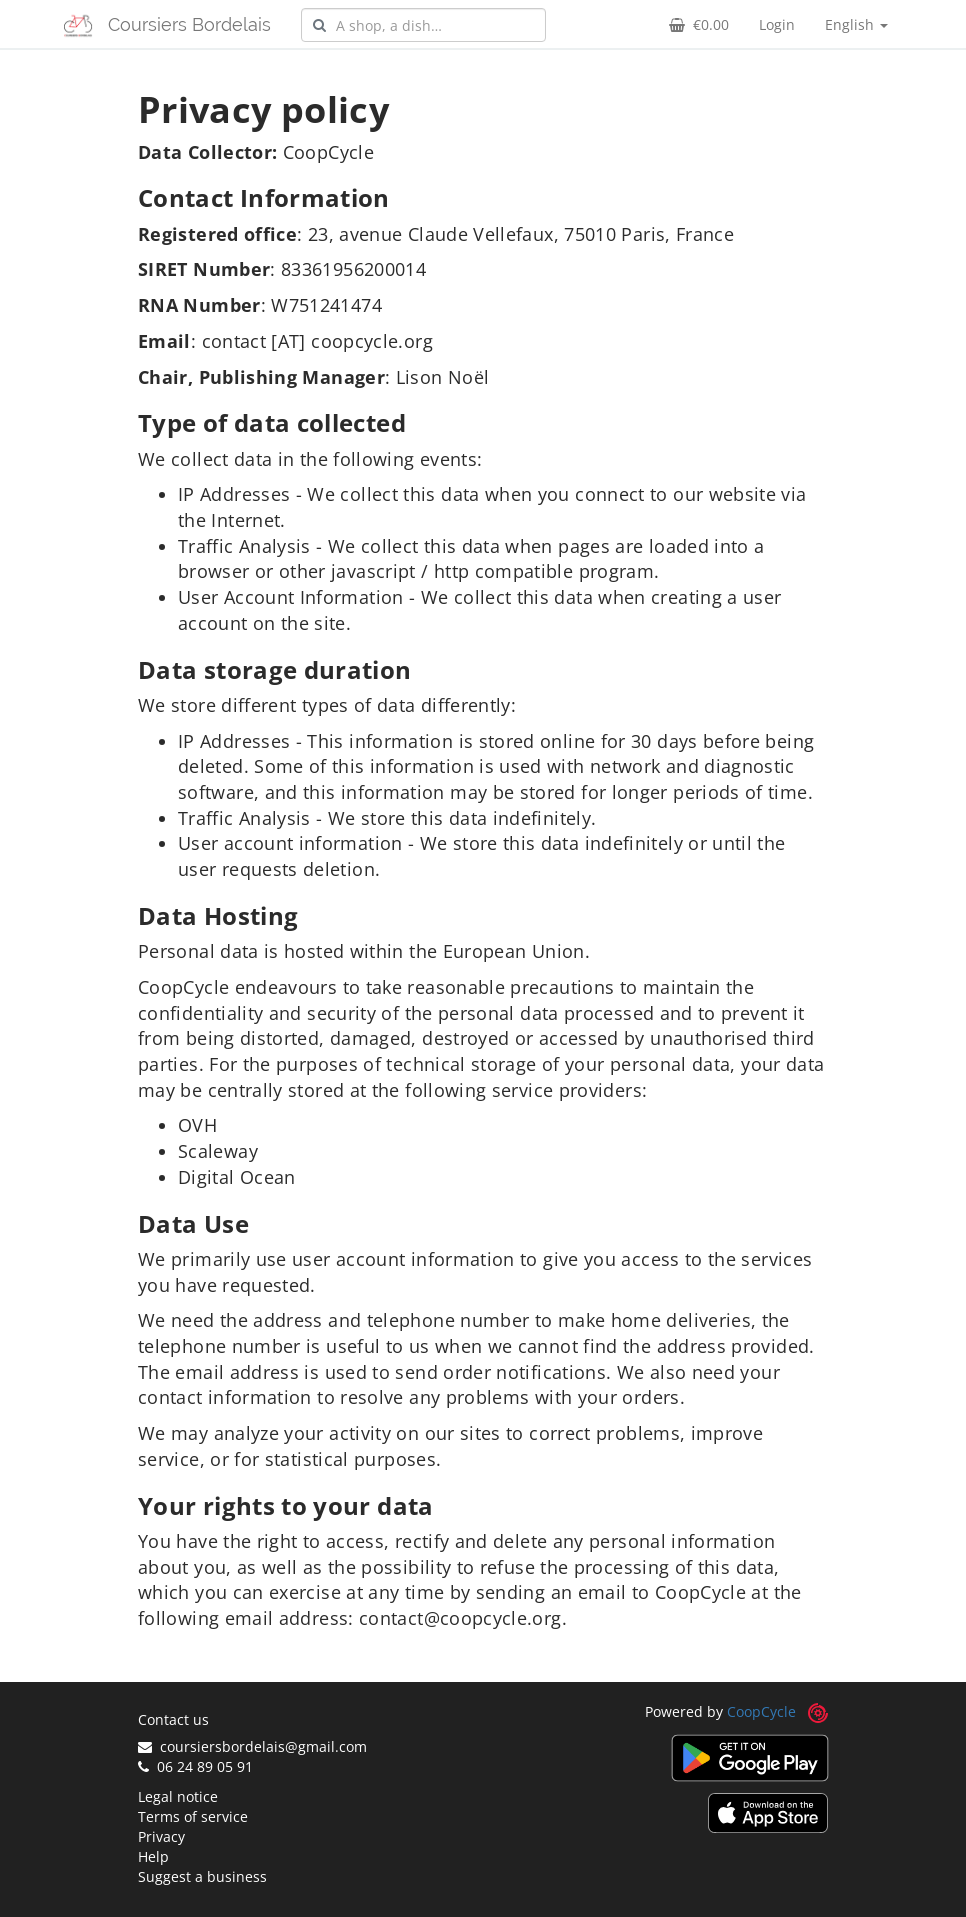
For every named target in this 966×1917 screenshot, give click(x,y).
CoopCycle (761, 1711)
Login (777, 24)
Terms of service (193, 1816)
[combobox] (423, 25)
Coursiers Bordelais (189, 24)
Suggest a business (202, 1876)
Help (153, 1856)
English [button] (856, 24)
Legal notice (178, 1796)
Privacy (161, 1836)
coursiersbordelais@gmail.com (252, 1746)
